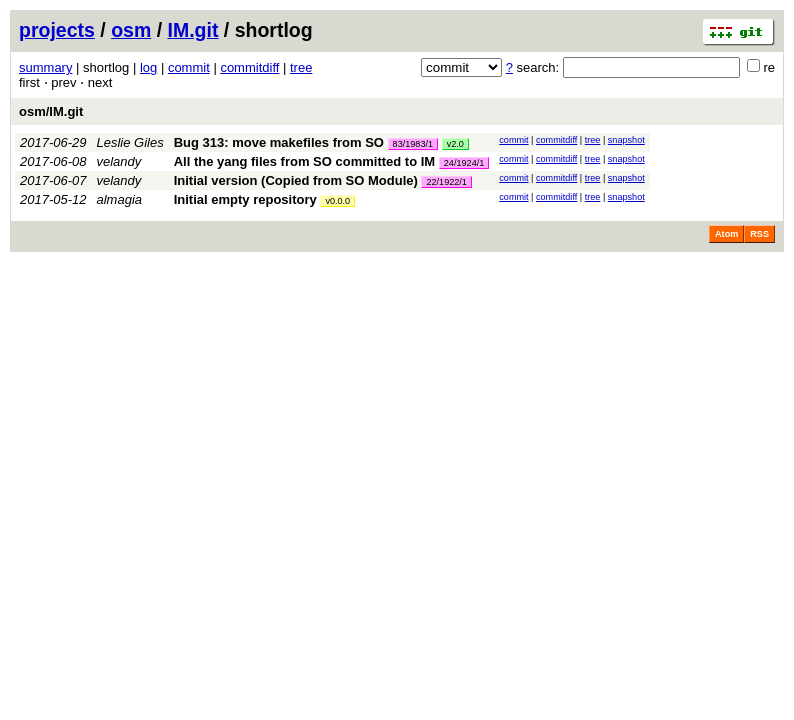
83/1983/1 (413, 144)
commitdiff (249, 67)
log (148, 67)
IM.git (193, 30)
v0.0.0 (337, 201)
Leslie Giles (130, 142)
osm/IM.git (51, 111)
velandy (119, 161)
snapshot (626, 140)
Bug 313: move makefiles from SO (279, 142)
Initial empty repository (245, 199)
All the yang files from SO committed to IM (304, 161)
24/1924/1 (464, 163)
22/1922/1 (446, 182)
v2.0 (455, 144)
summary (45, 67)
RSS (759, 234)
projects (57, 30)
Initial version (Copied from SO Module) (296, 180)
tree (301, 67)
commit (189, 67)
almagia (120, 199)
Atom (726, 234)
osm (131, 30)
